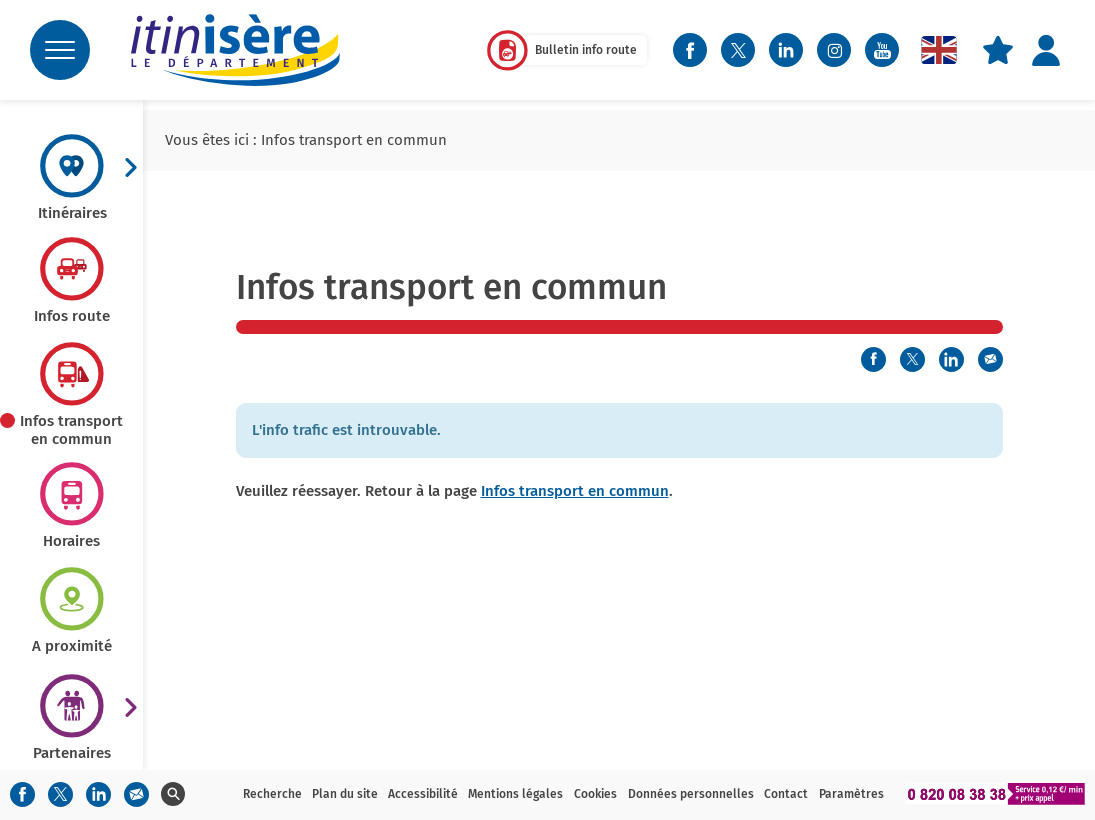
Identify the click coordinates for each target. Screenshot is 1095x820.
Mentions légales (515, 794)
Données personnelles (691, 794)
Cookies (595, 794)
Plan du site (345, 794)
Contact (786, 794)
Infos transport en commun (575, 491)
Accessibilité (423, 794)
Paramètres (851, 794)
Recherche (272, 794)
